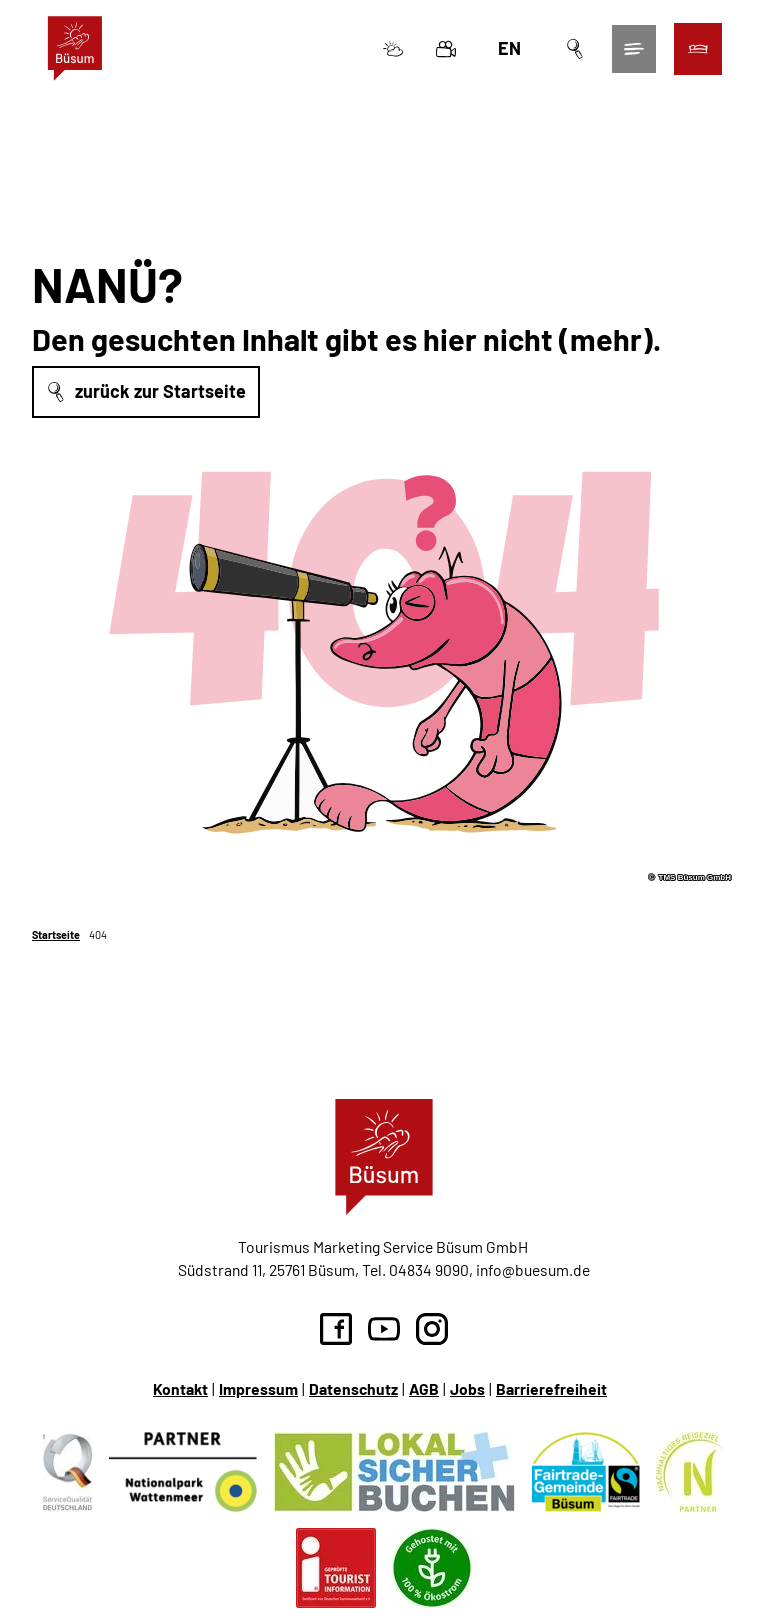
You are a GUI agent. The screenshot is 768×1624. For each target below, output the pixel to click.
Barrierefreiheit (551, 1388)
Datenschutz (353, 1388)
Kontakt (180, 1388)
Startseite (56, 934)
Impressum (258, 1388)
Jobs (467, 1388)
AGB (424, 1388)
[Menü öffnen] (632, 51)
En (507, 50)
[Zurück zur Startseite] (77, 50)
